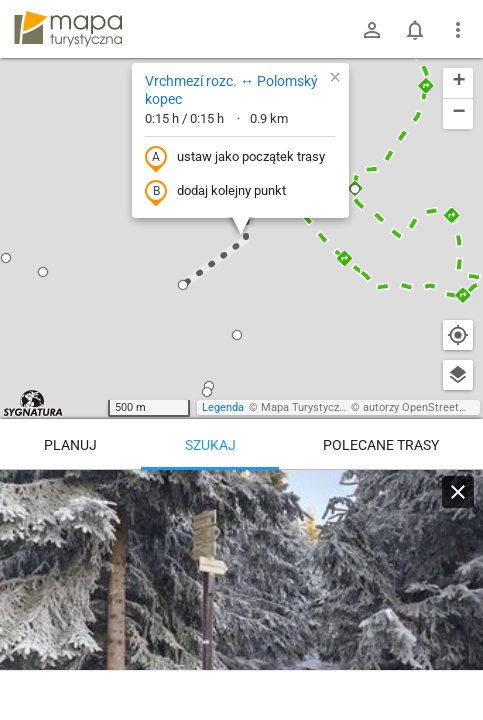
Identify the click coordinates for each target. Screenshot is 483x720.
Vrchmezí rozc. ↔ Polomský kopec (231, 90)
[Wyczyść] (458, 492)
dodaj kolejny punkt (215, 192)
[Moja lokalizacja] (458, 335)
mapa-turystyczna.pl (68, 29)
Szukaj (210, 445)
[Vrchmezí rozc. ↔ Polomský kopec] (241, 590)
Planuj (70, 445)
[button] (6, 258)
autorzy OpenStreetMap (422, 407)
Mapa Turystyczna (306, 407)
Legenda (223, 407)
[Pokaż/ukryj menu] (458, 30)
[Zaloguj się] (372, 30)
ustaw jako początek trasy (235, 158)
